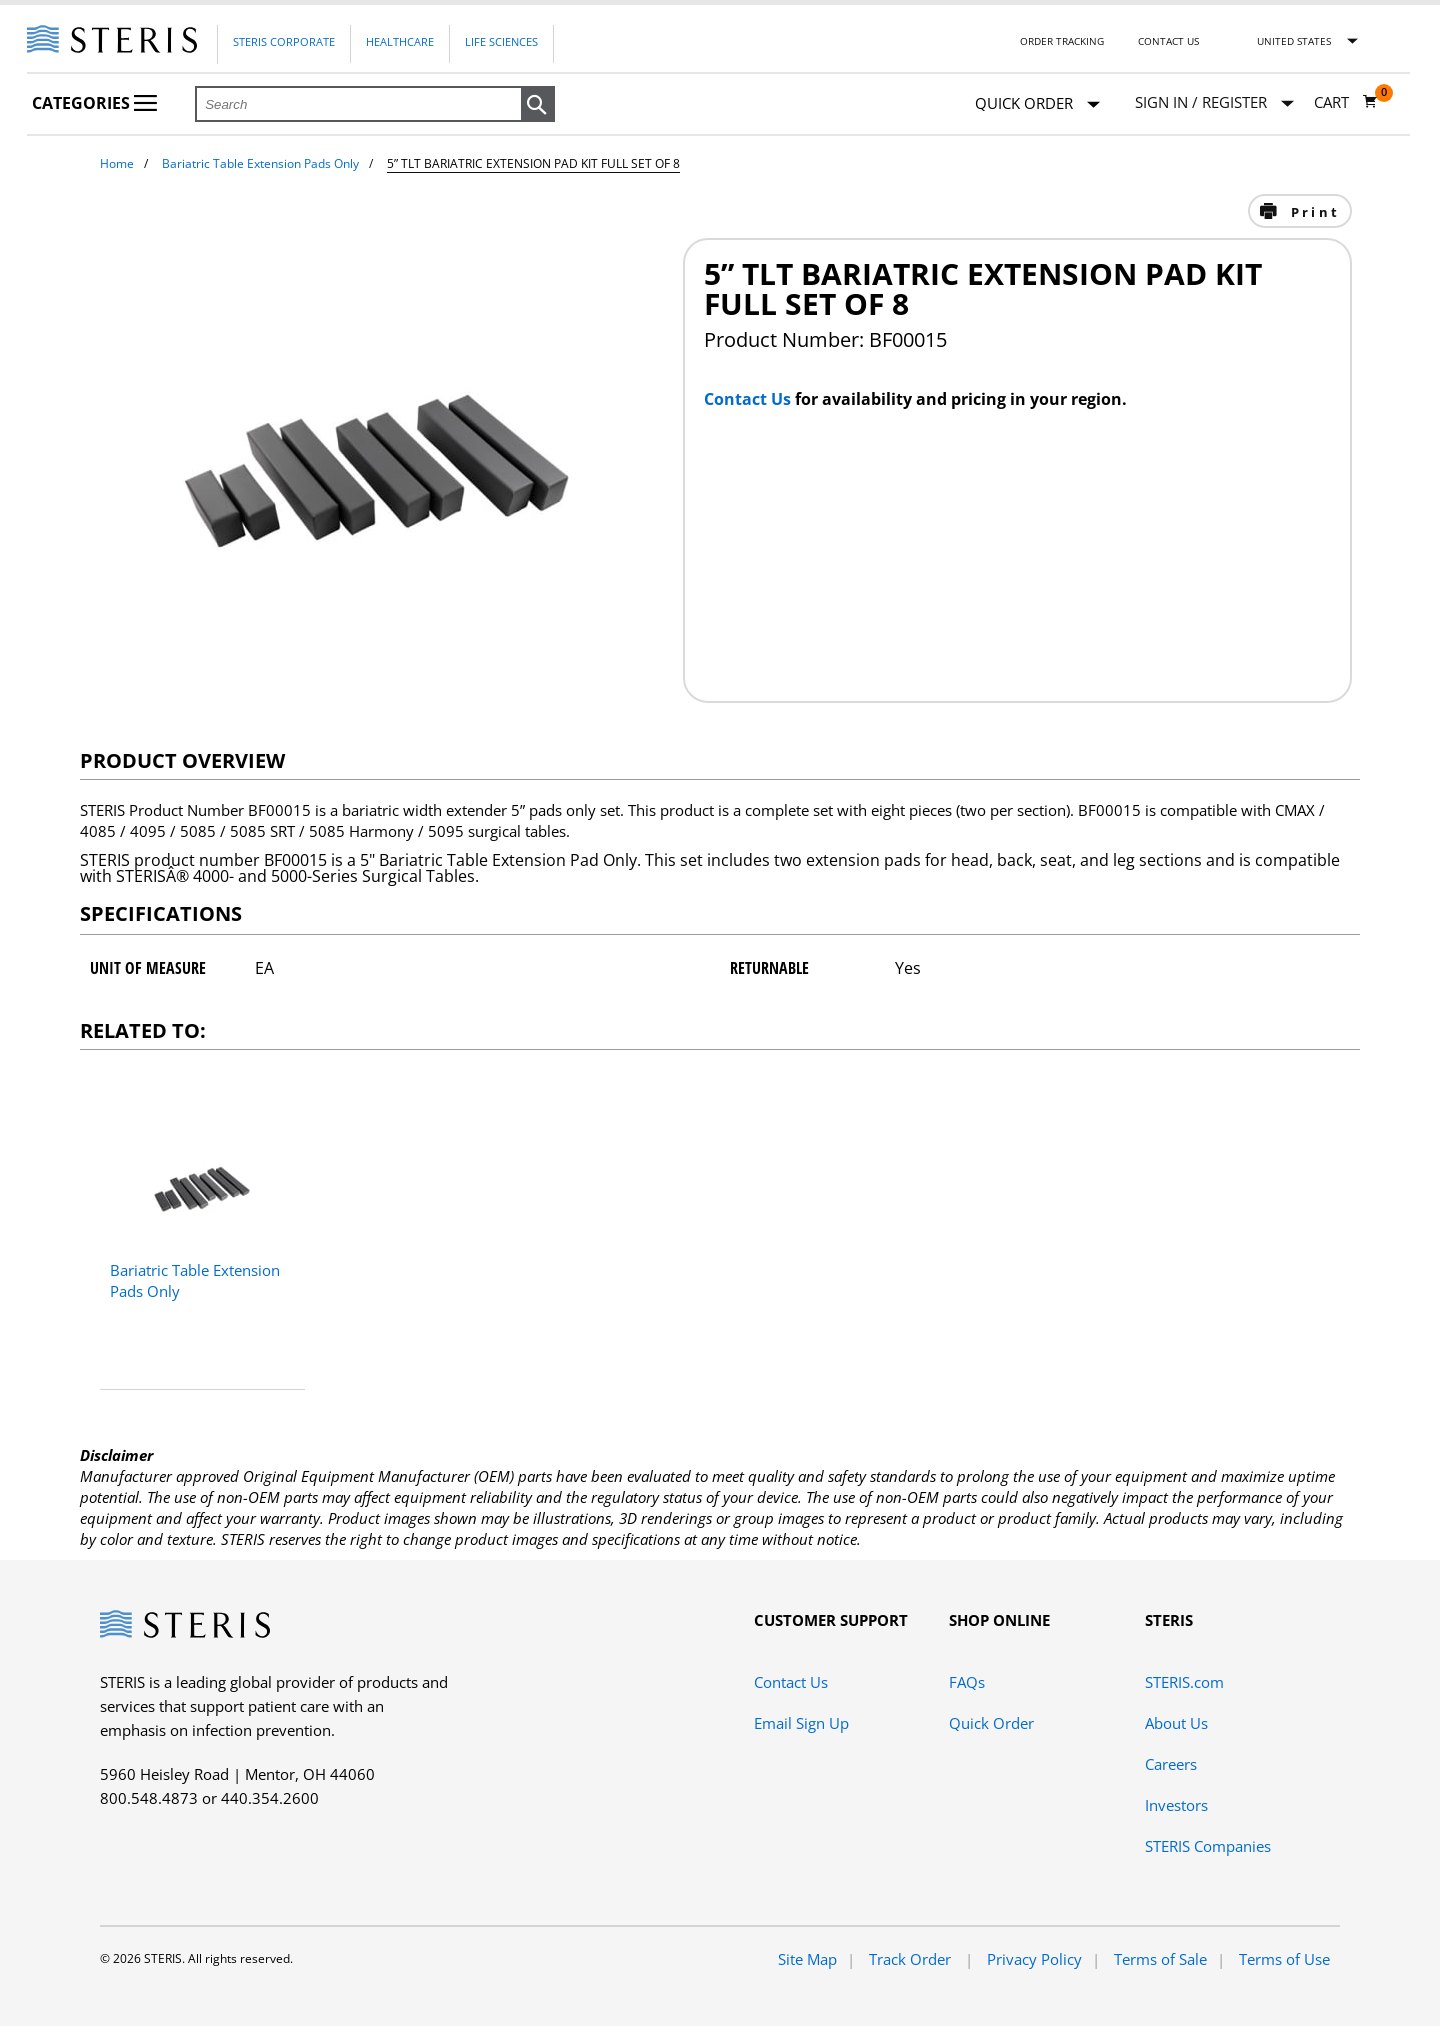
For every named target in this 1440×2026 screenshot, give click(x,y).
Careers (1171, 1764)
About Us (1176, 1723)
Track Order (912, 1959)
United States (1294, 41)
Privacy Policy (1034, 1959)
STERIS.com (1184, 1682)
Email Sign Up (801, 1723)
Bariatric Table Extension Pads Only (260, 163)
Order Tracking (1062, 41)
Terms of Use (1284, 1959)
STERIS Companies (1208, 1846)
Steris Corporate (284, 41)
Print (1312, 212)
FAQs (967, 1682)
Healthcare (400, 41)
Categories (94, 103)
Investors (1176, 1805)
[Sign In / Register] (1214, 102)
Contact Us (1168, 41)
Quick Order (1037, 104)
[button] (538, 105)
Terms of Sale (1160, 1959)
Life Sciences (501, 41)
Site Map (807, 1959)
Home (117, 163)
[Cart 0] (1346, 102)
